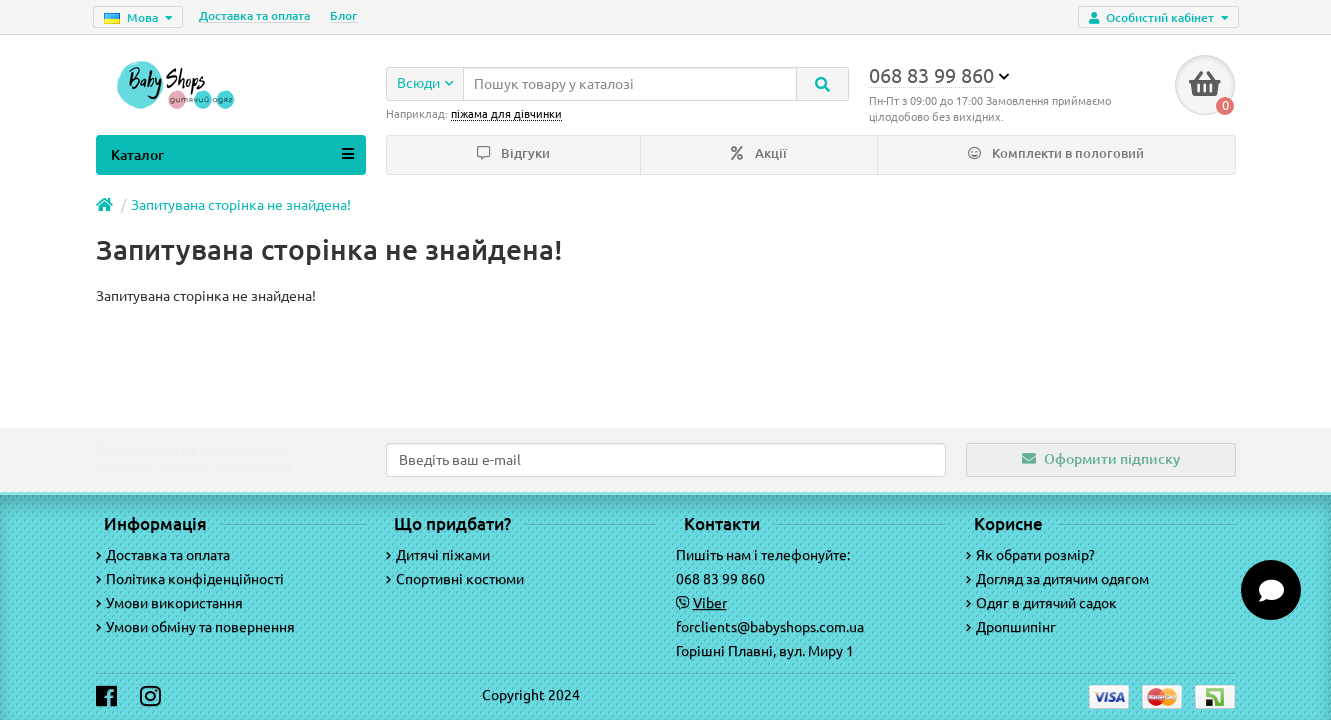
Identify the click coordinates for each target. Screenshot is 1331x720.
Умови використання (169, 603)
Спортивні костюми (455, 579)
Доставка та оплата (254, 15)
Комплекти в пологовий (1056, 153)
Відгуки (513, 153)
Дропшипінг (1011, 627)
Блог (343, 15)
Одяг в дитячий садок (1041, 603)
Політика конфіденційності (190, 579)
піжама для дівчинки (506, 114)
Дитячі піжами (438, 555)
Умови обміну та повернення (195, 627)
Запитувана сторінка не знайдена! (241, 205)
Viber (710, 603)
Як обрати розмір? (1030, 555)
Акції (759, 153)
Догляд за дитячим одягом (1057, 579)
